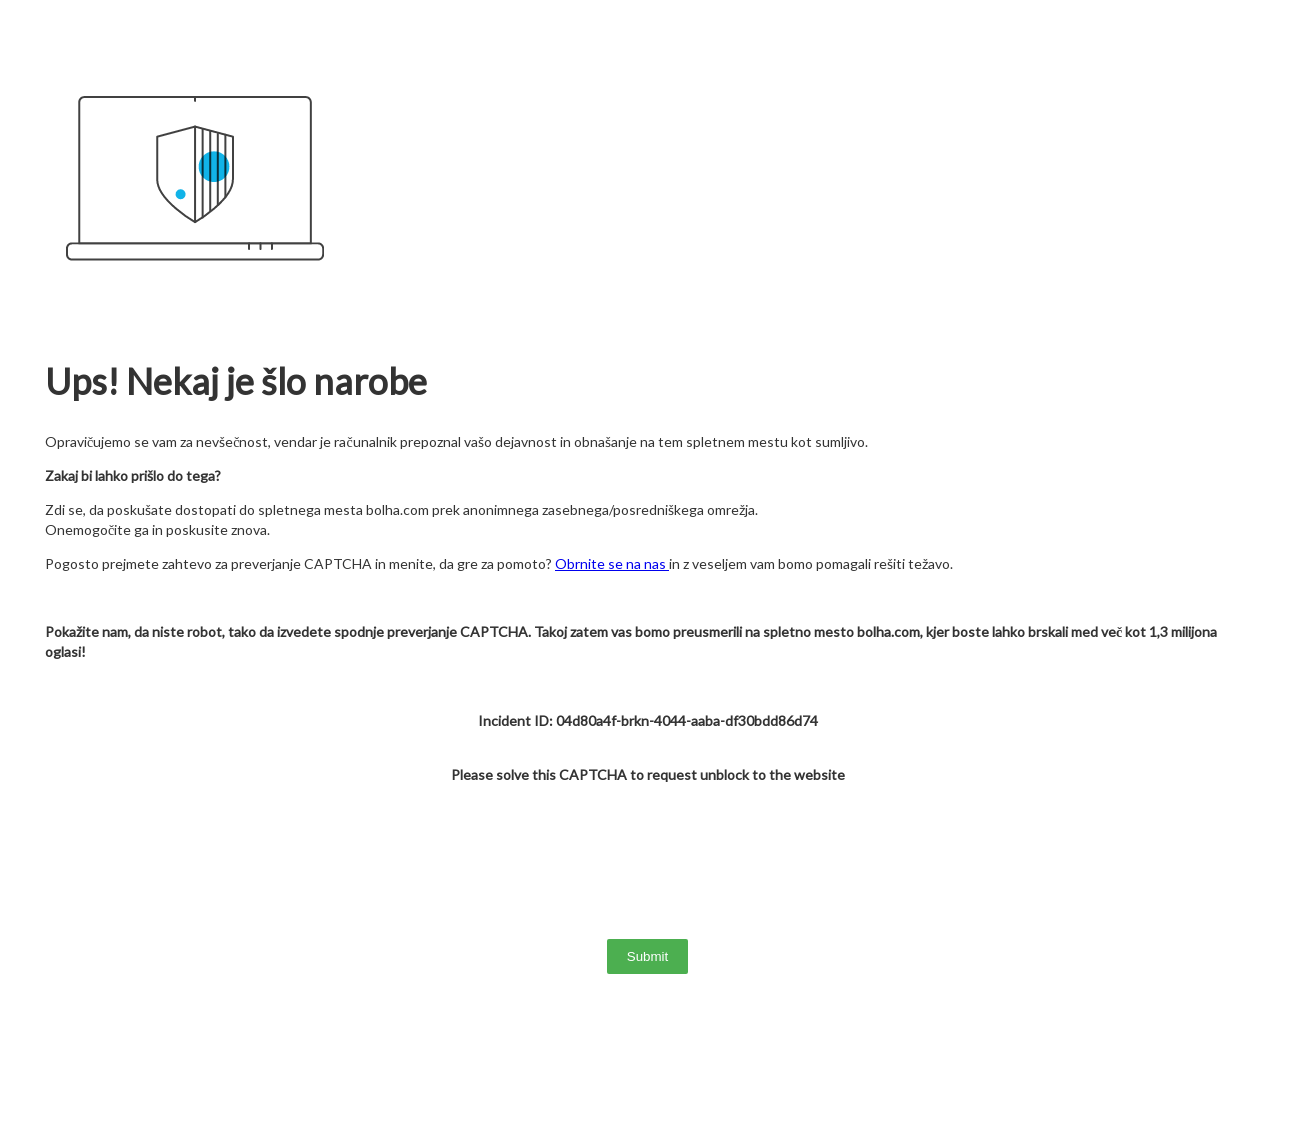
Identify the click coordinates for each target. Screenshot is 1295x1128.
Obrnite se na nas (612, 563)
